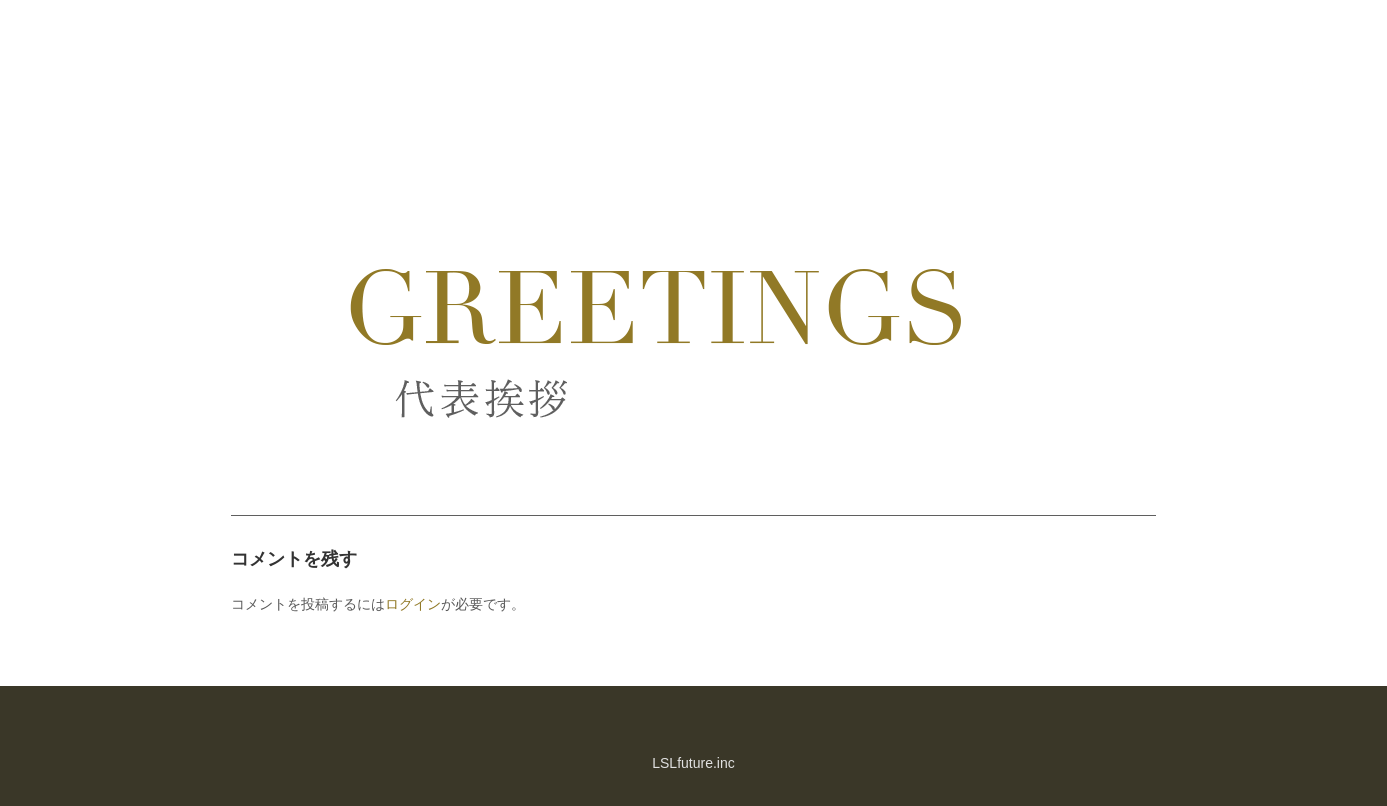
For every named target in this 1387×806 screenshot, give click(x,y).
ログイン (413, 603)
